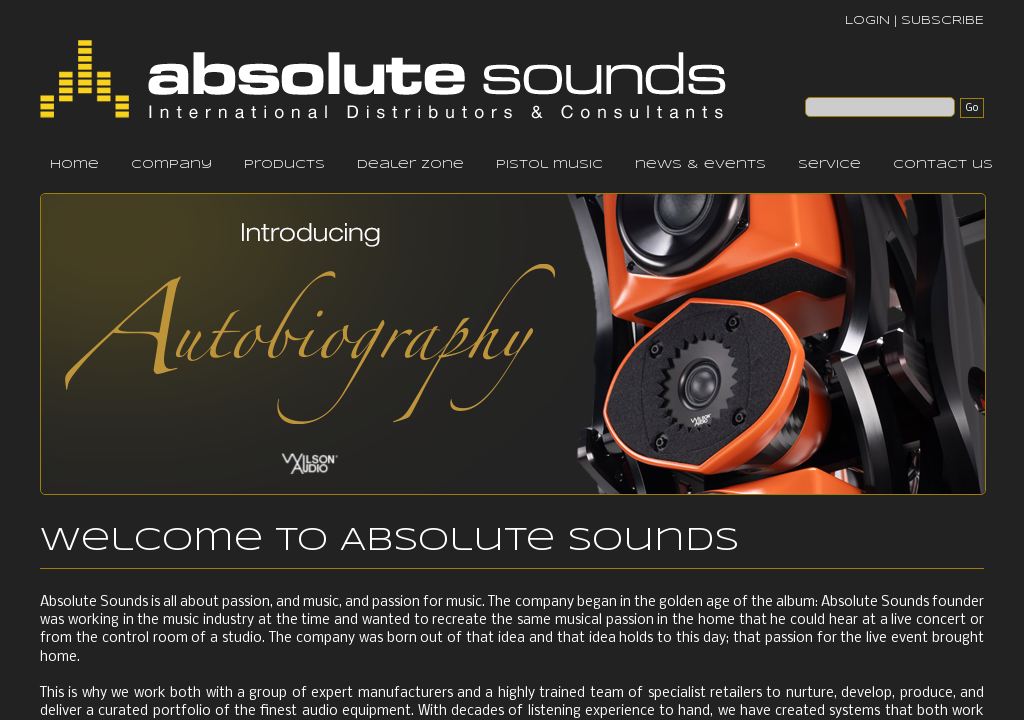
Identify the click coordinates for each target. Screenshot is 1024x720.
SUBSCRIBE (942, 20)
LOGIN (867, 20)
